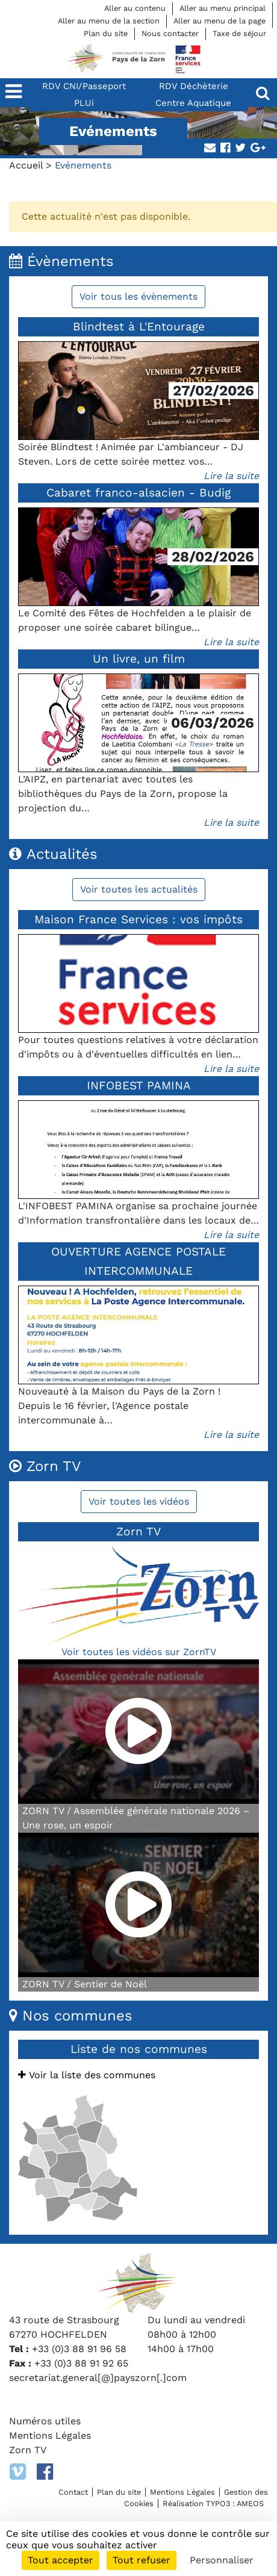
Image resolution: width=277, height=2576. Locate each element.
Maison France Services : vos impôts (138, 919)
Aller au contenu (135, 8)
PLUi (84, 103)
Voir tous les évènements (138, 296)
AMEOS (250, 2503)
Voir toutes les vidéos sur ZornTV (138, 1652)
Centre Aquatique (193, 103)
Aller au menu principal (222, 8)
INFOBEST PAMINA (139, 1085)
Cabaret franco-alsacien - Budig (138, 493)
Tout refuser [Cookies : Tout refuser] (141, 2560)
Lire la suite (231, 475)
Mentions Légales (50, 2435)
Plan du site (106, 33)
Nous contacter (170, 33)
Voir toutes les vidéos (139, 1501)
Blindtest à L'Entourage (139, 326)
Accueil (26, 165)
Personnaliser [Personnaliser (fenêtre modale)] (222, 2560)
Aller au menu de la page (219, 20)
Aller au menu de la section (109, 20)
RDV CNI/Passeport (84, 86)
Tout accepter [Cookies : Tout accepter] (60, 2560)
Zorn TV (27, 2450)
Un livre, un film (139, 659)
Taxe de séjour (239, 33)
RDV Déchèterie (193, 86)
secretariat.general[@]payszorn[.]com (98, 2377)
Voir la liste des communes (86, 2075)
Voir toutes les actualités (139, 889)
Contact (73, 2492)
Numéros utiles (45, 2421)
